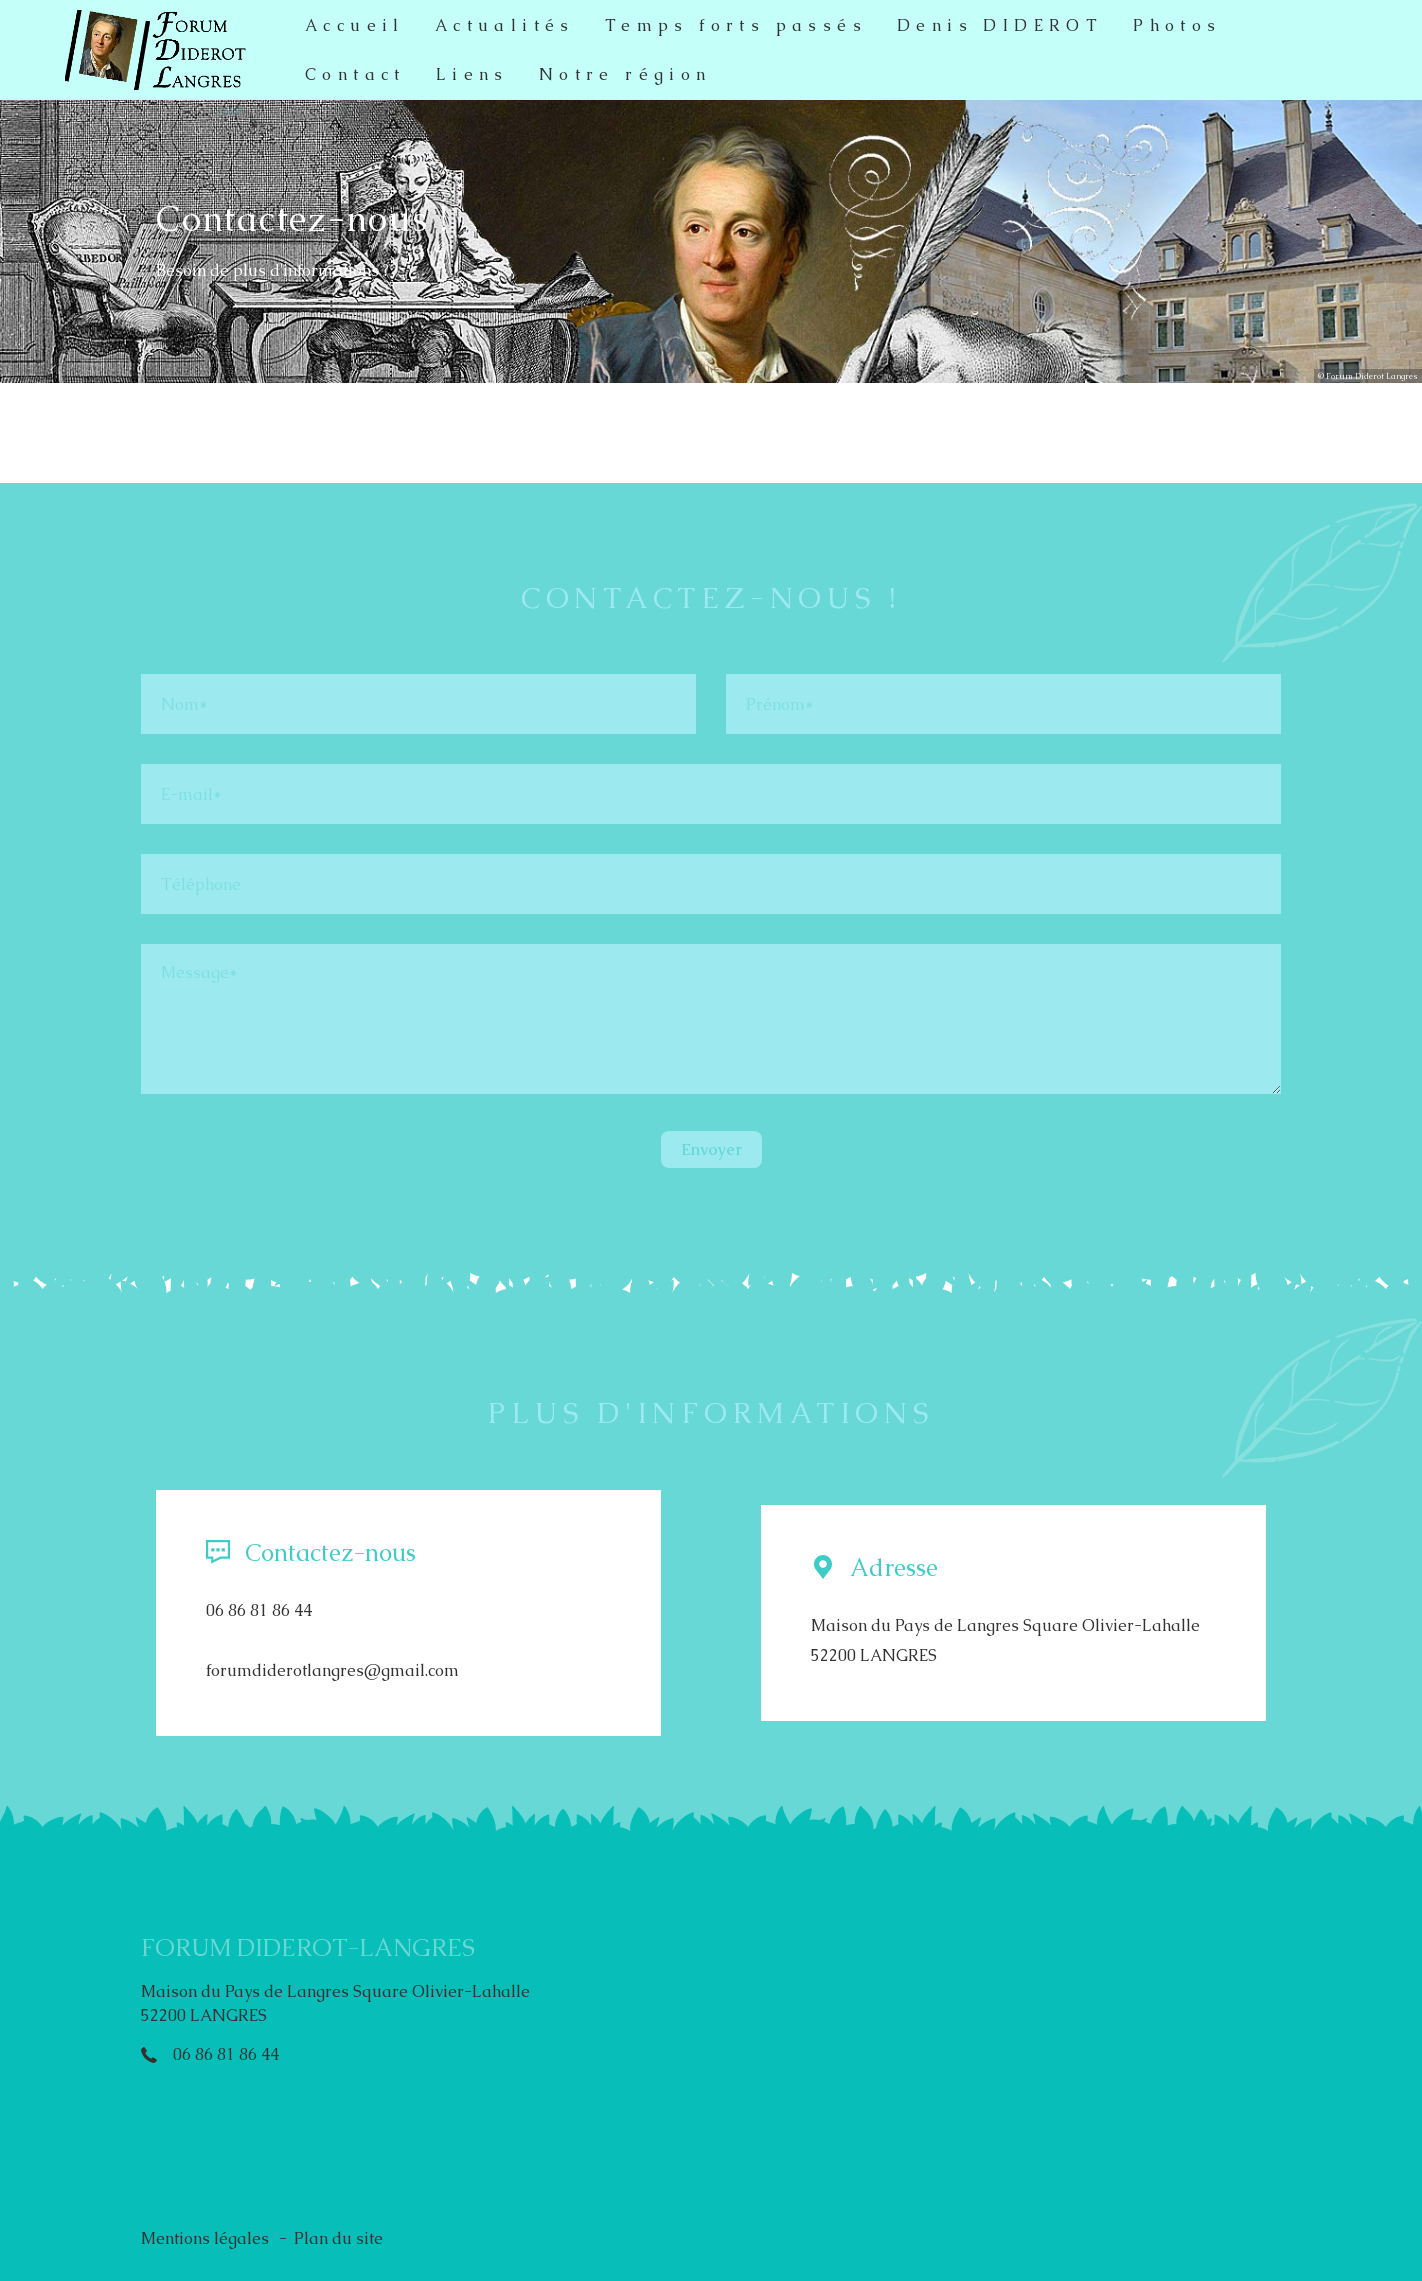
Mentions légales (205, 2238)
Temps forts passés (736, 25)
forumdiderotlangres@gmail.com (332, 1670)
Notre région (625, 74)
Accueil (355, 25)
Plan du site (338, 2238)
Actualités (505, 25)
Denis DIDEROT (1000, 25)
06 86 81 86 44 (259, 1610)
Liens (472, 74)
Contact (355, 74)
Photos (1177, 25)
